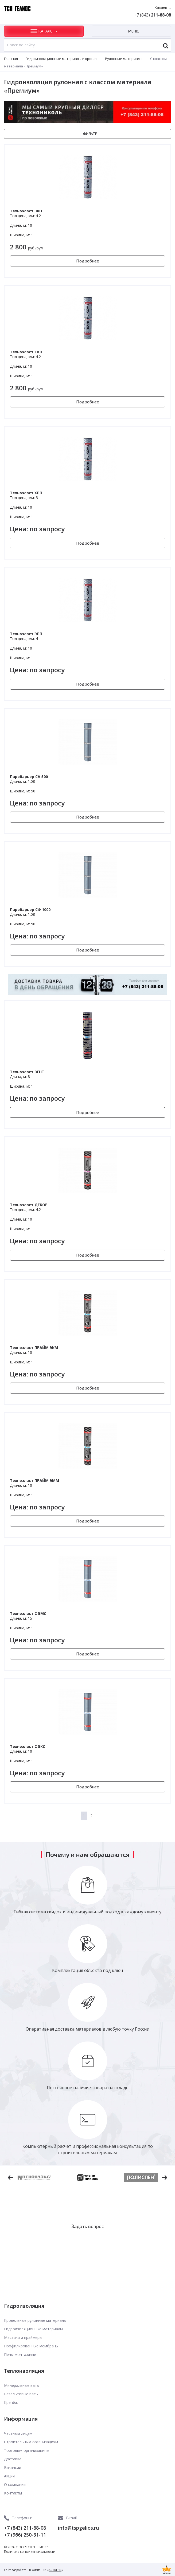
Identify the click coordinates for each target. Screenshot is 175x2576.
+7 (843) (152, 15)
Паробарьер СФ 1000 (30, 909)
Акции (9, 2475)
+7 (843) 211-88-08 (25, 2528)
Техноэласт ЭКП (26, 210)
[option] (87, 2177)
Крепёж (11, 2402)
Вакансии (12, 2467)
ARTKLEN (55, 2570)
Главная (11, 58)
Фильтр (90, 133)
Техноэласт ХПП (26, 492)
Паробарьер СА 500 (29, 776)
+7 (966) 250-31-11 (25, 2535)
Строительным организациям (31, 2441)
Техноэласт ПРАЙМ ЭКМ (34, 1347)
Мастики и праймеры (23, 2337)
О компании (15, 2484)
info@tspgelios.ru (78, 2528)
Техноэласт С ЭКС (27, 1746)
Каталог (46, 31)
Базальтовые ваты (21, 2393)
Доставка (12, 2458)
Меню (133, 31)
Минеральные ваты (22, 2385)
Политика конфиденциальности (29, 2551)
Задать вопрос (87, 2226)
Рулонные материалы (123, 58)
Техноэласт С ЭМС (28, 1613)
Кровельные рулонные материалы (35, 2320)
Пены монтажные (20, 2354)
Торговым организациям (26, 2450)
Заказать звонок (87, 2243)
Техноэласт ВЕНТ (27, 1071)
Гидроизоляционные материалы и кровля (61, 58)
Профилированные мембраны (31, 2345)
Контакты (13, 2493)
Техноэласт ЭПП (26, 633)
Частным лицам (18, 2433)
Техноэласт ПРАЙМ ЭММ (34, 1480)
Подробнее (87, 260)
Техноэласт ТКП (26, 351)
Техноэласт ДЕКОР (29, 1204)
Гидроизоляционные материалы (33, 2328)
